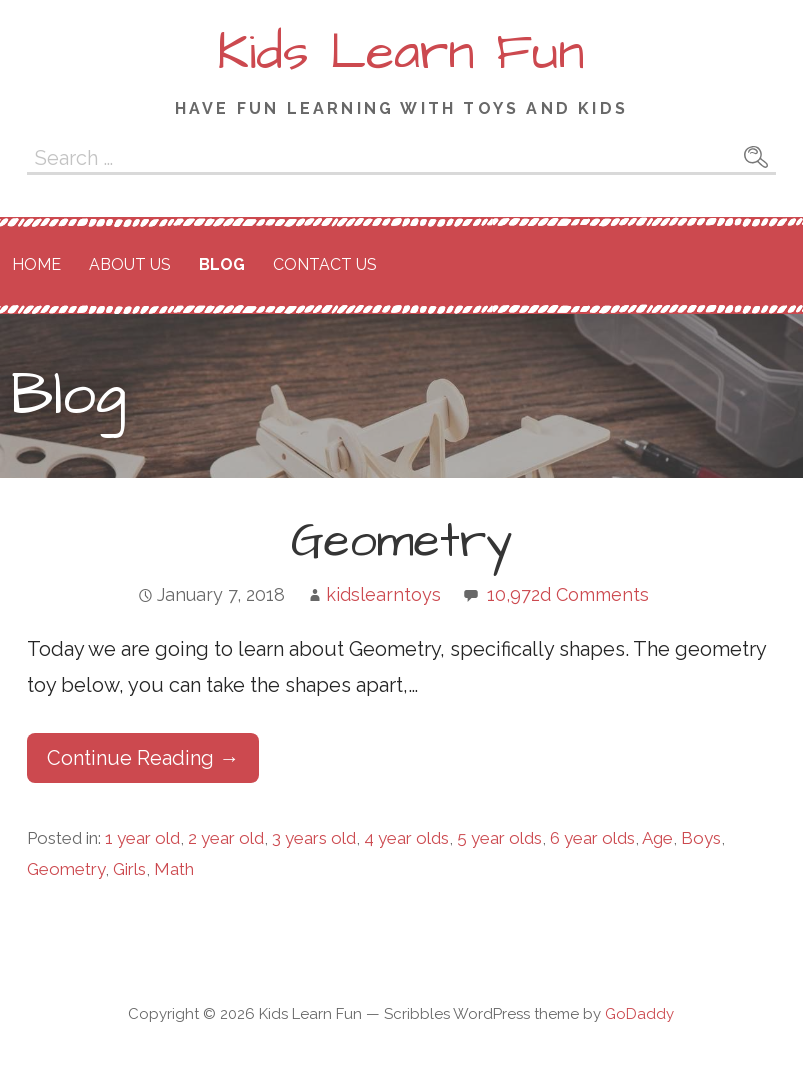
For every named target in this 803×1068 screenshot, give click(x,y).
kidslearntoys (383, 594)
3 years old (314, 838)
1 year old (142, 838)
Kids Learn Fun (401, 53)
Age (657, 838)
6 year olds (592, 838)
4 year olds (406, 838)
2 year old (226, 838)
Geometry (401, 542)
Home (36, 264)
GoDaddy (639, 1014)
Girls (129, 869)
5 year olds (499, 838)
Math (174, 869)
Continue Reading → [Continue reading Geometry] (143, 758)
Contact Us (325, 264)
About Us (130, 264)
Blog (222, 264)
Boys (701, 838)
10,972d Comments (568, 594)
